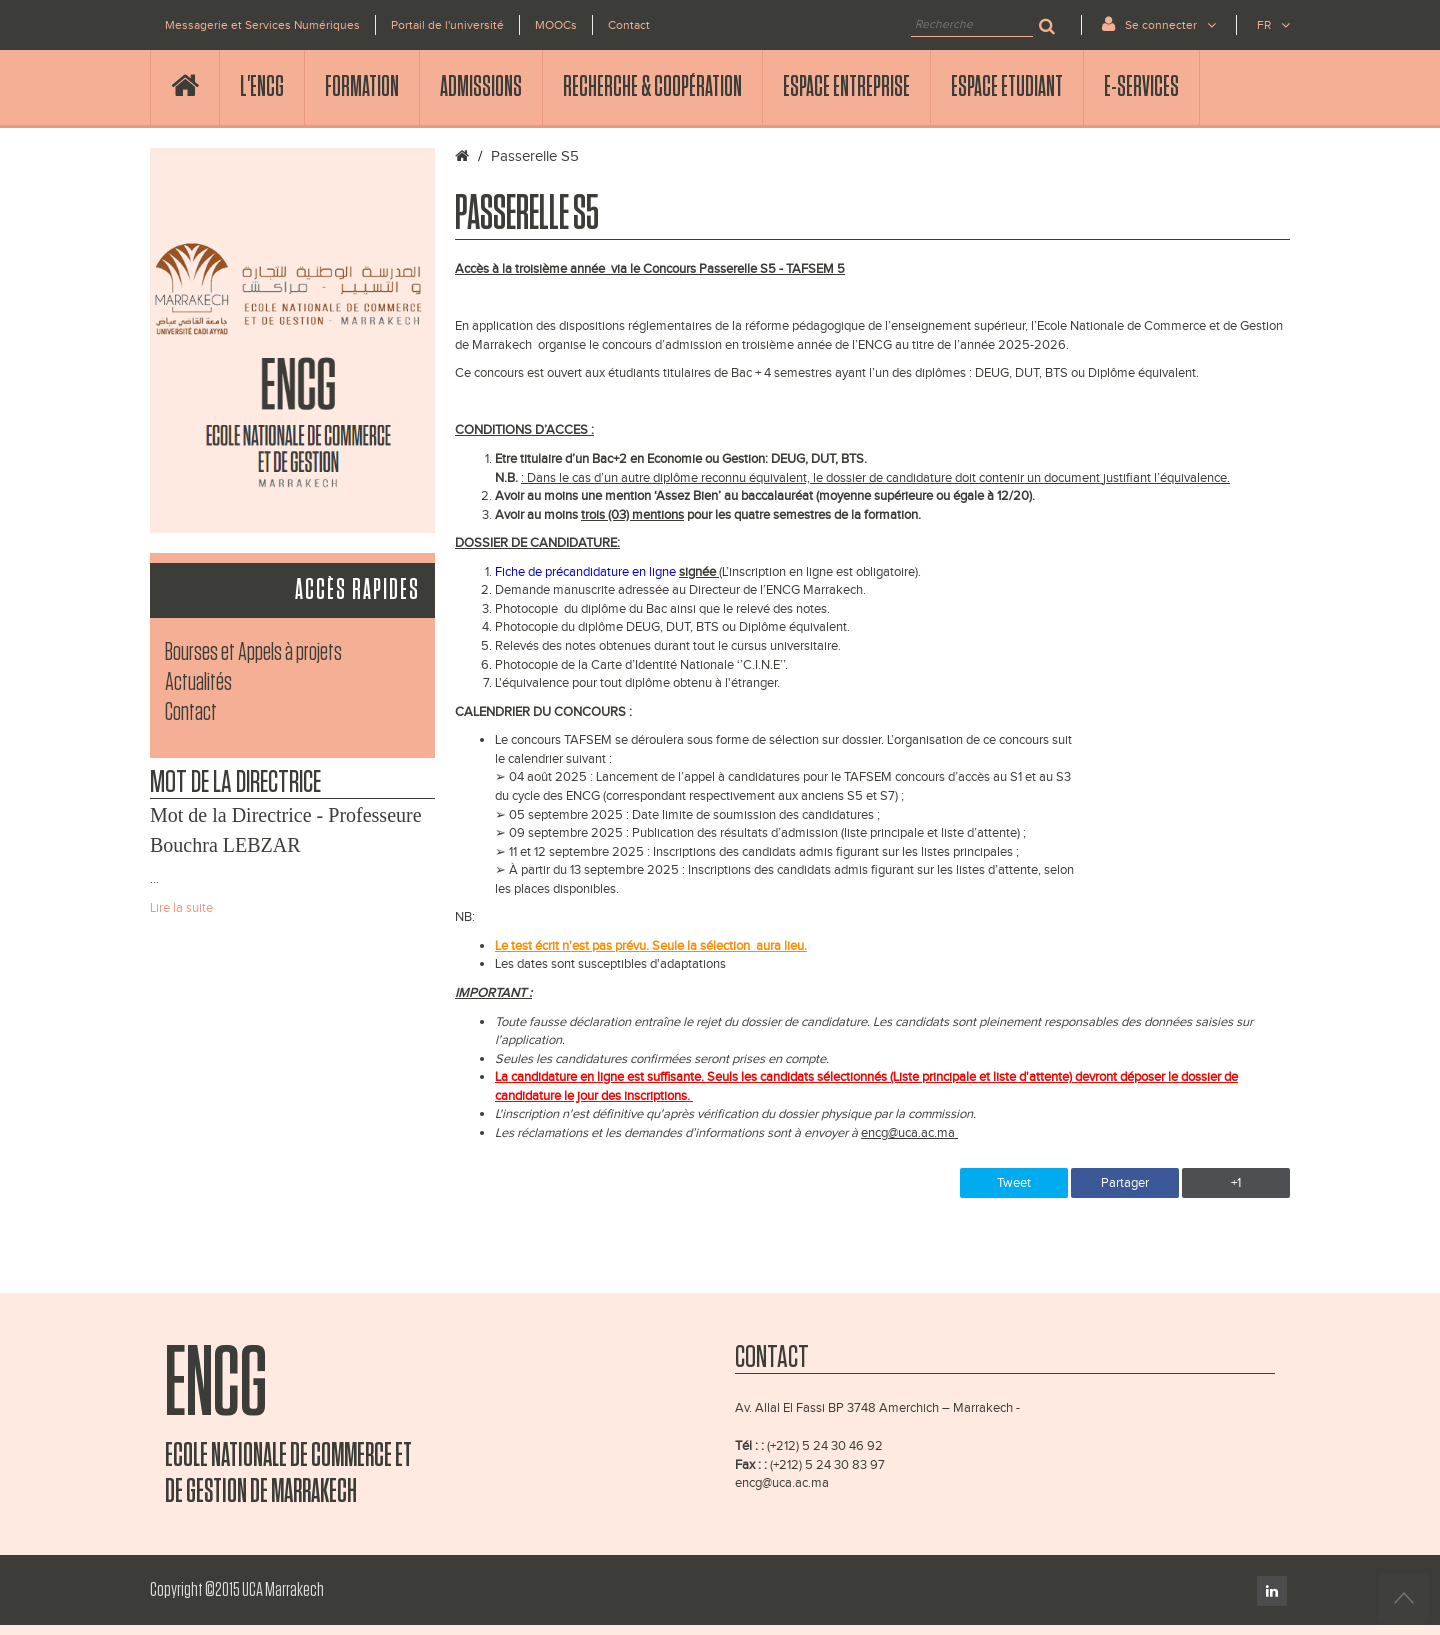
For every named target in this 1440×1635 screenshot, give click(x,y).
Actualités (198, 682)
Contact (629, 25)
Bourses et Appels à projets (253, 652)
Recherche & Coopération (652, 87)
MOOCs (556, 25)
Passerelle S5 (535, 156)
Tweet (1014, 1183)
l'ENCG (262, 87)
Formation (362, 87)
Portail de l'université (447, 25)
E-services (1141, 87)
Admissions (481, 87)
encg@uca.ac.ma (782, 1483)
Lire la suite (181, 908)
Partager (1125, 1183)
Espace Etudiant (1007, 87)
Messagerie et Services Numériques (262, 25)
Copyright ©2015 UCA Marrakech (237, 1590)
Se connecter (1159, 23)
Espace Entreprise (846, 87)
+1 (1236, 1183)
